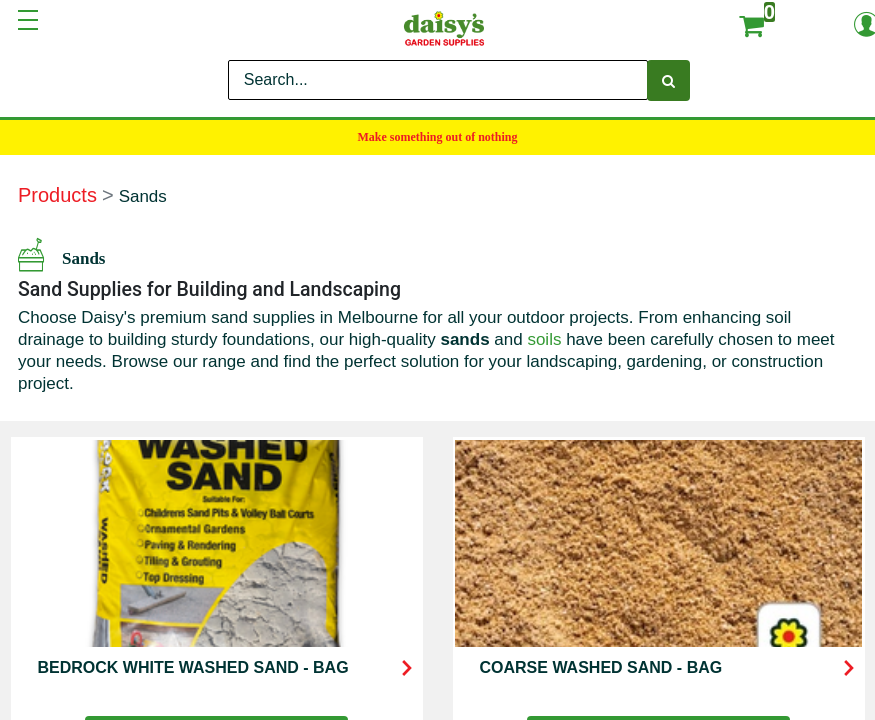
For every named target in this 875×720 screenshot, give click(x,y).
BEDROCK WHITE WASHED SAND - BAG (193, 667)
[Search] (668, 80)
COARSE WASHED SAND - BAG (601, 667)
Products (57, 195)
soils (544, 339)
